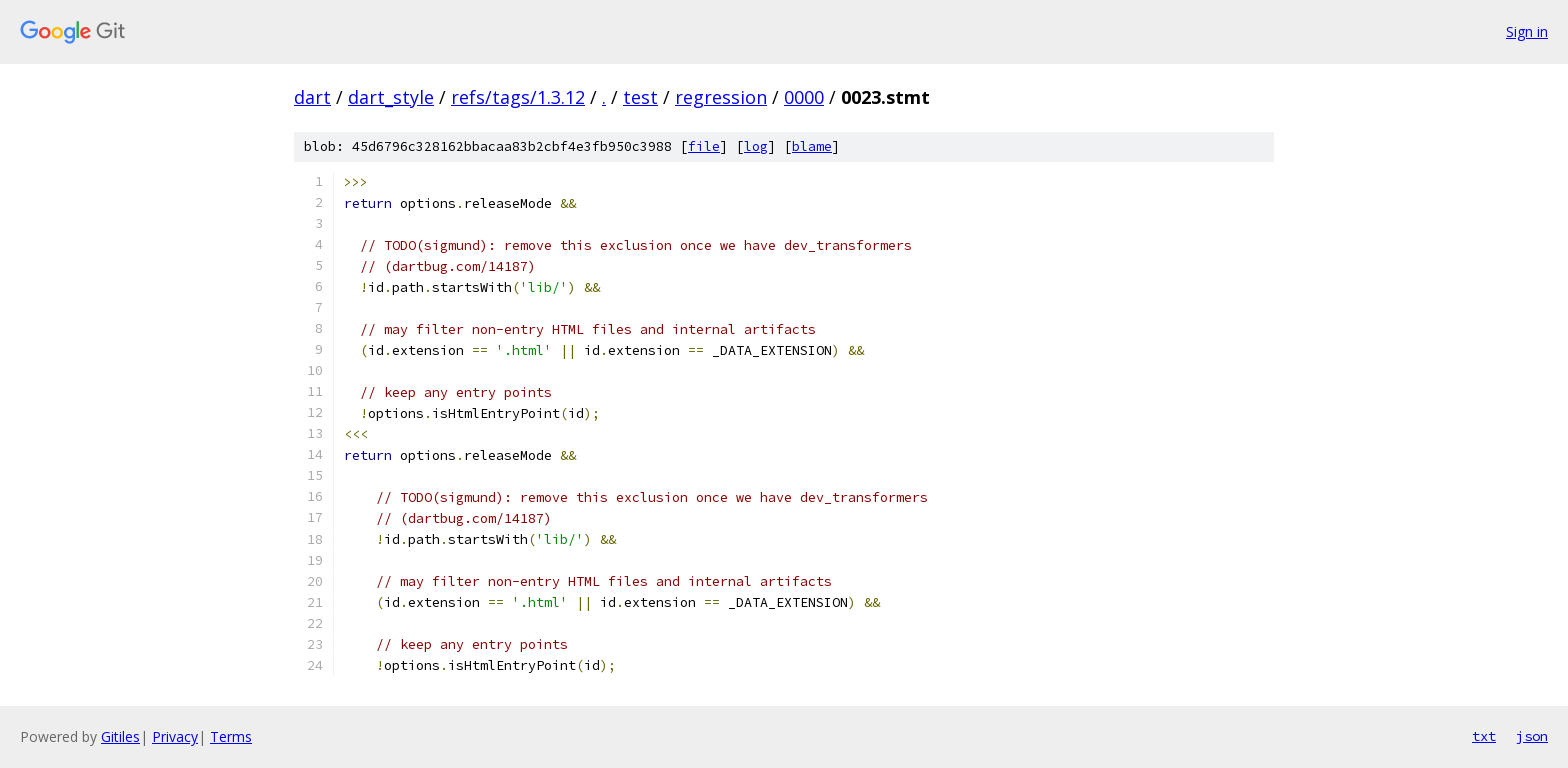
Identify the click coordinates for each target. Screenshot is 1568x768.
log (756, 146)
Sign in (1527, 31)
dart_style (391, 97)
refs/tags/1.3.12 (518, 97)
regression (721, 97)
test (640, 97)
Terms (231, 736)
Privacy (175, 736)
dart (312, 97)
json (1532, 736)
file (704, 146)
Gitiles (120, 736)
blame (812, 146)
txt (1484, 736)
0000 (804, 97)
